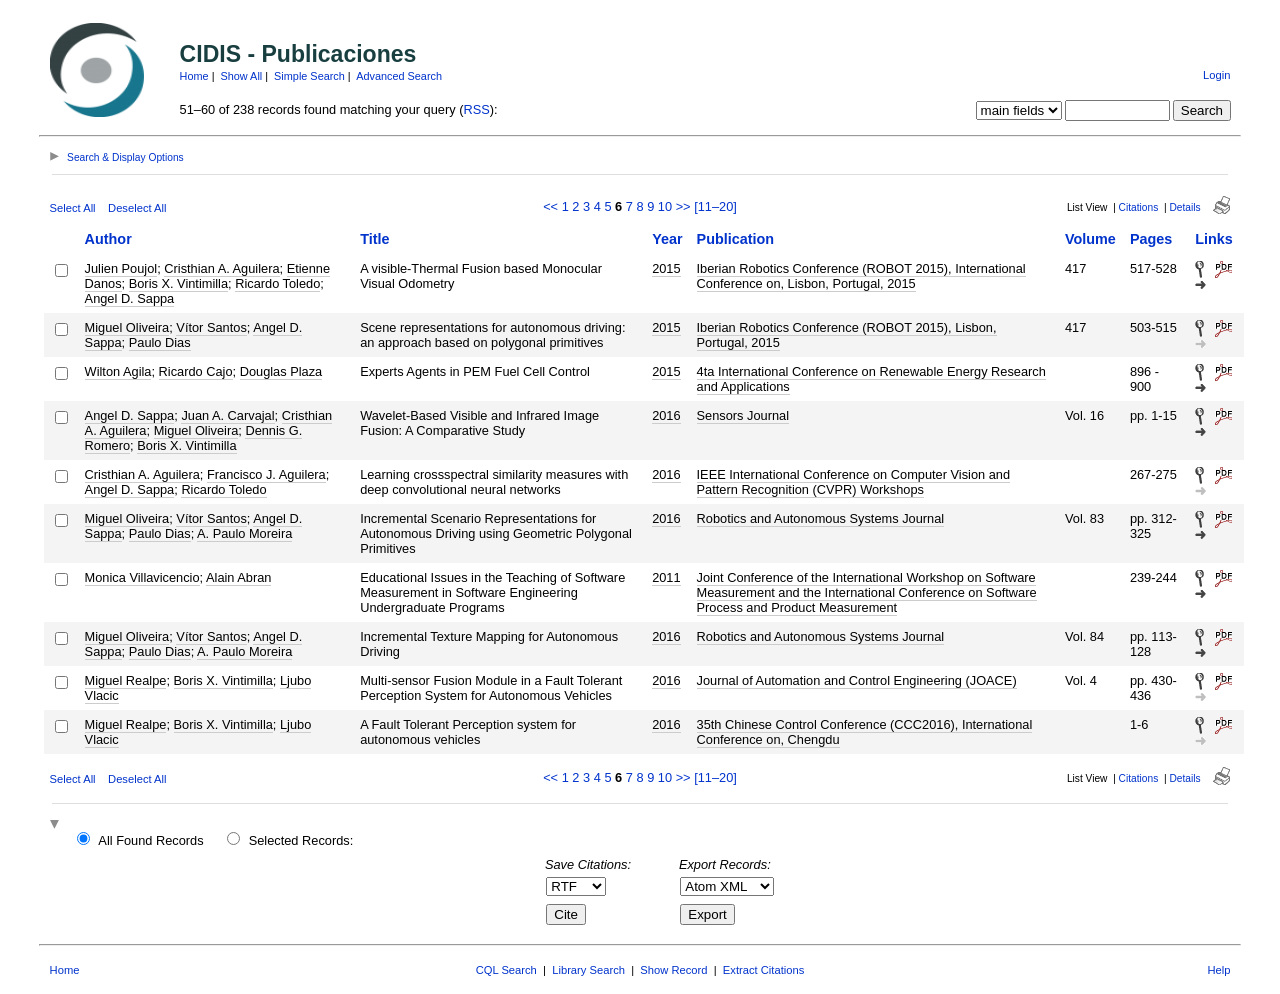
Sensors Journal (743, 415)
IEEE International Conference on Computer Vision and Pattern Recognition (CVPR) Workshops (853, 482)
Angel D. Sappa (130, 298)
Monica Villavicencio (142, 577)
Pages (1151, 239)
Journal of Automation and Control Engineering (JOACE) (857, 680)
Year (667, 239)
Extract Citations (763, 970)
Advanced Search (399, 76)
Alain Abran (238, 577)
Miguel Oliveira (127, 327)
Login (1216, 75)
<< (550, 206)
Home (194, 76)
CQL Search (506, 970)
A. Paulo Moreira (244, 533)
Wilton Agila (118, 371)
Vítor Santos (211, 327)
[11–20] (715, 206)
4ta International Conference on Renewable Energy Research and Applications (871, 379)
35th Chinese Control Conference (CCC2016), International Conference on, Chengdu (865, 732)
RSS (476, 109)
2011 (666, 577)
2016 (666, 415)
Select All (73, 208)
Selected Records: (301, 840)
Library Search (588, 970)
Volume (1090, 239)
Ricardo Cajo (196, 371)
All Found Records (150, 840)
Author (108, 239)
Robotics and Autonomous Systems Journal (821, 518)
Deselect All (137, 208)
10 (665, 206)
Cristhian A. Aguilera (221, 268)
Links (1214, 239)
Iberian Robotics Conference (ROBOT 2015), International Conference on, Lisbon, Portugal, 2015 (861, 276)
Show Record (673, 970)
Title (374, 239)
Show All (242, 76)
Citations (1139, 207)
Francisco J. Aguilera (266, 474)
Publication (736, 239)
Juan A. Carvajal (227, 415)
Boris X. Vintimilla (178, 283)
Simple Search (309, 76)
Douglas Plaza (281, 371)
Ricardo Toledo (277, 283)
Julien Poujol (121, 268)
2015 (666, 268)
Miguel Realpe (126, 680)
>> (683, 206)
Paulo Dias (160, 342)
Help (1218, 970)
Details (1184, 207)
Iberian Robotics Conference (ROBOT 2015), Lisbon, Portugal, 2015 (847, 335)
